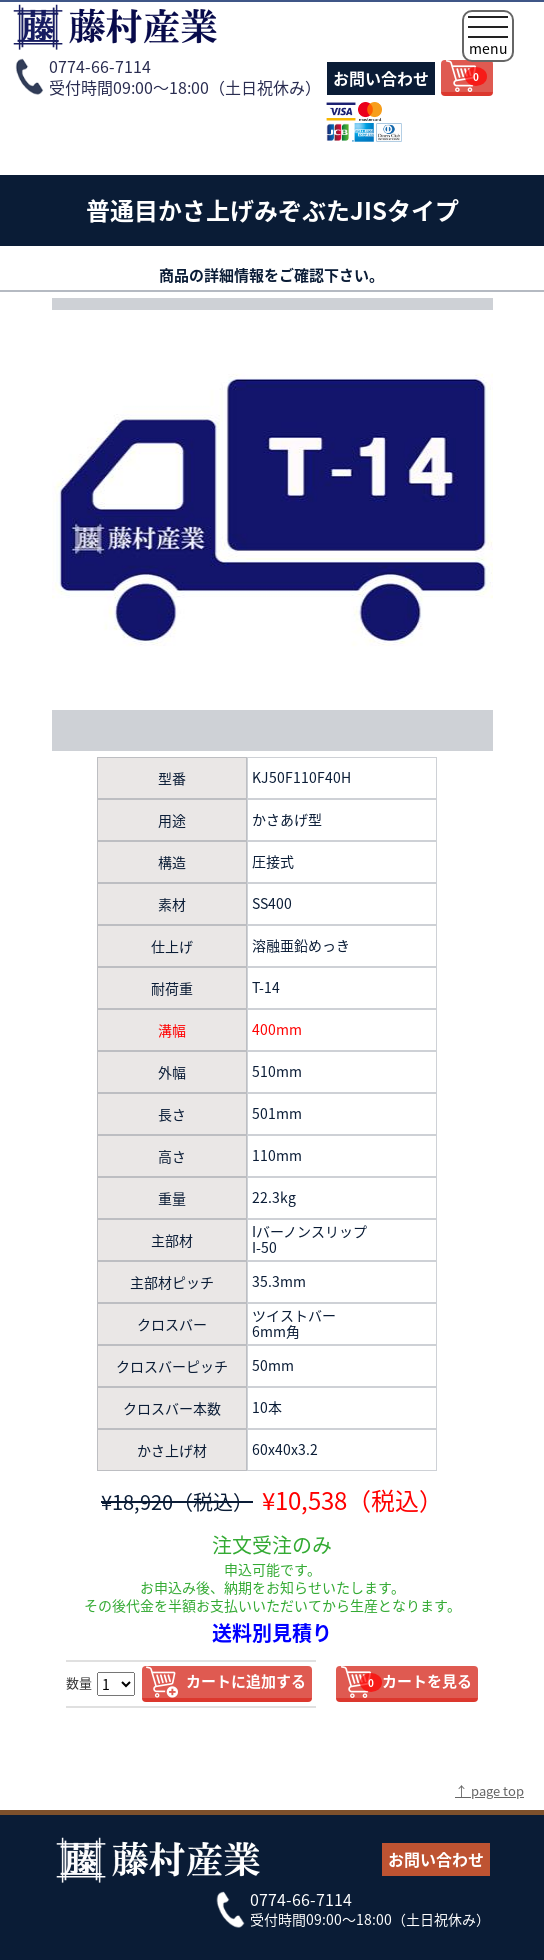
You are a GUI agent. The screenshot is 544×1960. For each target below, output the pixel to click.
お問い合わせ (381, 78)
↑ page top (489, 1790)
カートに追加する (246, 1681)
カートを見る (416, 1681)
